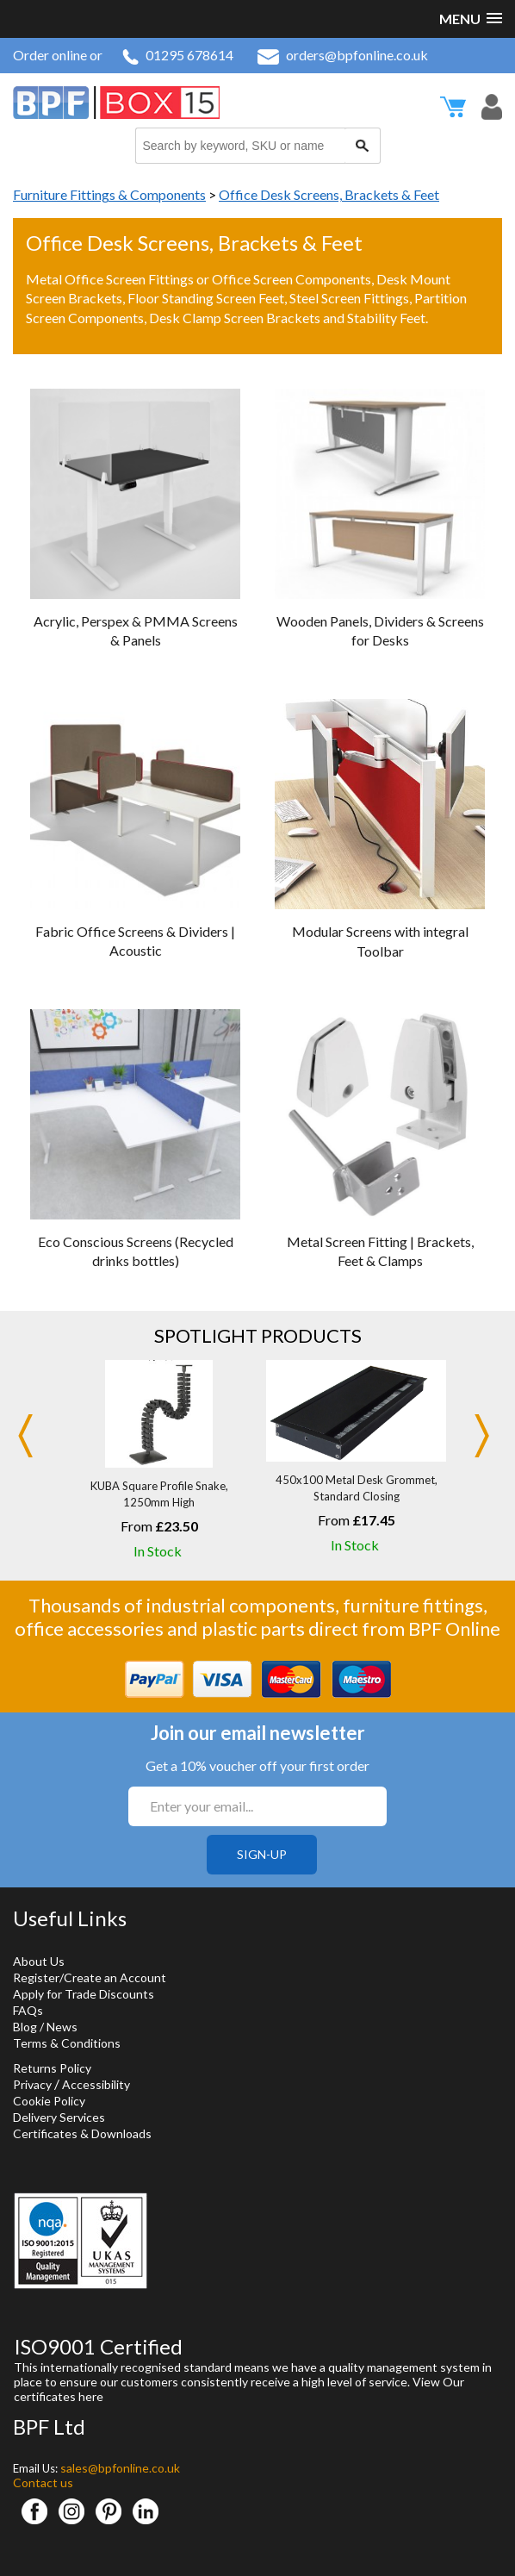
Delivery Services (59, 2117)
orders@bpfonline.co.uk (343, 55)
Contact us (43, 2482)
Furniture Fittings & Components (109, 194)
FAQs (28, 2010)
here (90, 2396)
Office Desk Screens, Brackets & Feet (329, 194)
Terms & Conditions (67, 2043)
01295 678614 (177, 55)
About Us (39, 1961)
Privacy (32, 2084)
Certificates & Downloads (82, 2133)
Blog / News (45, 2026)
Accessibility (96, 2084)
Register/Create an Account (89, 1977)
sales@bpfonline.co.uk (120, 2468)
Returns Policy (52, 2068)
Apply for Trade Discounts (83, 1994)
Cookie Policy (49, 2100)
